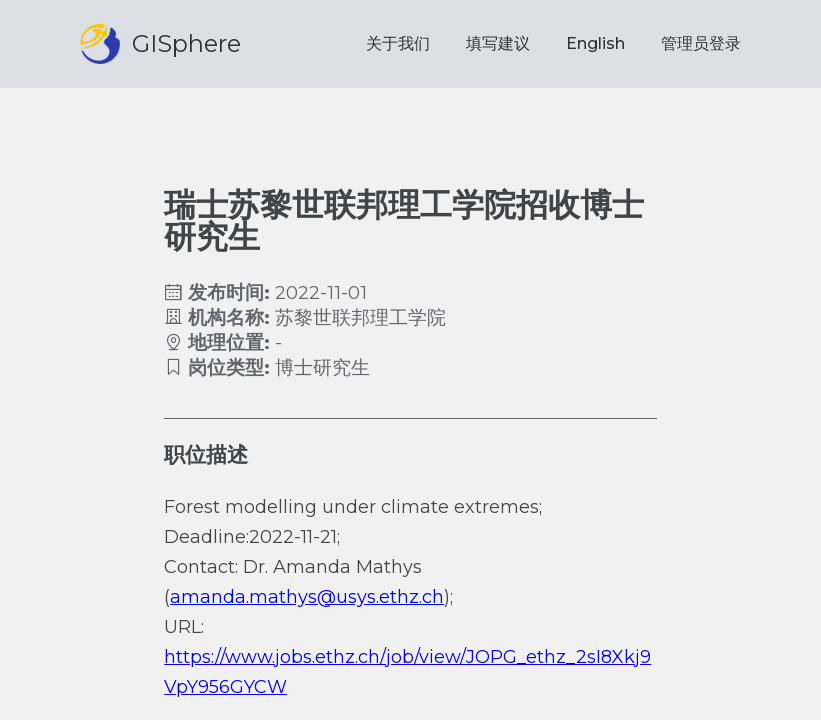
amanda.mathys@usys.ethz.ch (307, 597)
